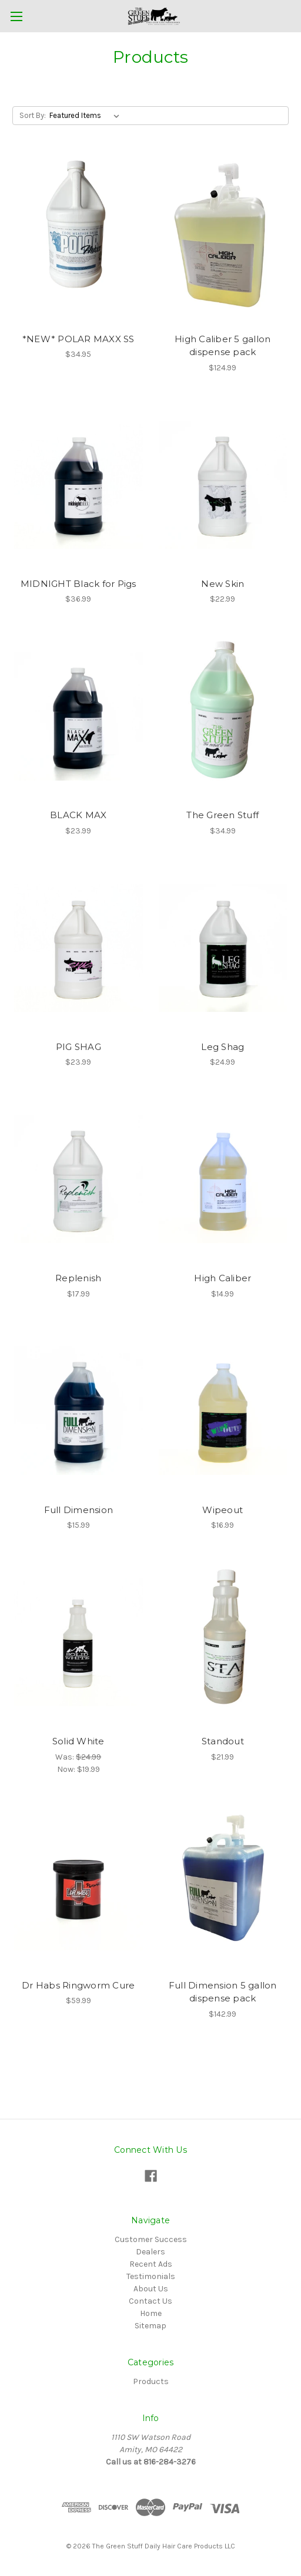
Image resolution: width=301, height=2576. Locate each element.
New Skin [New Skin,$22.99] (222, 583)
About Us (150, 2289)
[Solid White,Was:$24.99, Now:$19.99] (78, 1642)
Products (151, 2381)
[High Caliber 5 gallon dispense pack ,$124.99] (223, 240)
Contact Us (150, 2301)
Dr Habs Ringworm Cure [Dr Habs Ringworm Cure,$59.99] (78, 1985)
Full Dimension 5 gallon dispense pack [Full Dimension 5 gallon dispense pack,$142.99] (223, 1992)
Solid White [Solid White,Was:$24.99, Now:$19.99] (78, 1741)
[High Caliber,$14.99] (223, 1179)
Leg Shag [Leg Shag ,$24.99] (222, 1046)
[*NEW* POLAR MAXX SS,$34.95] (78, 240)
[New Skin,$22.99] (223, 484)
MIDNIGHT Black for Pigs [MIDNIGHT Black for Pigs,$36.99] (78, 583)
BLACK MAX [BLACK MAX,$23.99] (78, 815)
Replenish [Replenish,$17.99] (78, 1278)
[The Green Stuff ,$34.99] (223, 716)
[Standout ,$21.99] (223, 1642)
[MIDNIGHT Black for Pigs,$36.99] (78, 484)
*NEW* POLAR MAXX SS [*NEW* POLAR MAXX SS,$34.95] (78, 339)
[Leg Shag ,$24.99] (223, 947)
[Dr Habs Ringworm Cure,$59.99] (78, 1886)
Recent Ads (150, 2264)
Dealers (150, 2252)
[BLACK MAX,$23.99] (78, 716)
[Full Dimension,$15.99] (78, 1410)
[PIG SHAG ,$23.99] (78, 947)
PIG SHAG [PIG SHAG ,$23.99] (78, 1046)
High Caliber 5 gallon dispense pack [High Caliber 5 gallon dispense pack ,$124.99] (222, 345)
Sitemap (150, 2326)
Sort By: (32, 115)
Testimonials (150, 2276)
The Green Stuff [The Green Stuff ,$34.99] (222, 815)
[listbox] (87, 115)
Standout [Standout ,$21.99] (223, 1741)
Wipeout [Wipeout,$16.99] (222, 1509)
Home (151, 2313)
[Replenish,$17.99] (78, 1179)
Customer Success (151, 2239)
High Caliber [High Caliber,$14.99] (222, 1278)
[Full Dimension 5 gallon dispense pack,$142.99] (223, 1886)
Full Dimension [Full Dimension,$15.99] (78, 1509)
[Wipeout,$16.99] (223, 1410)
